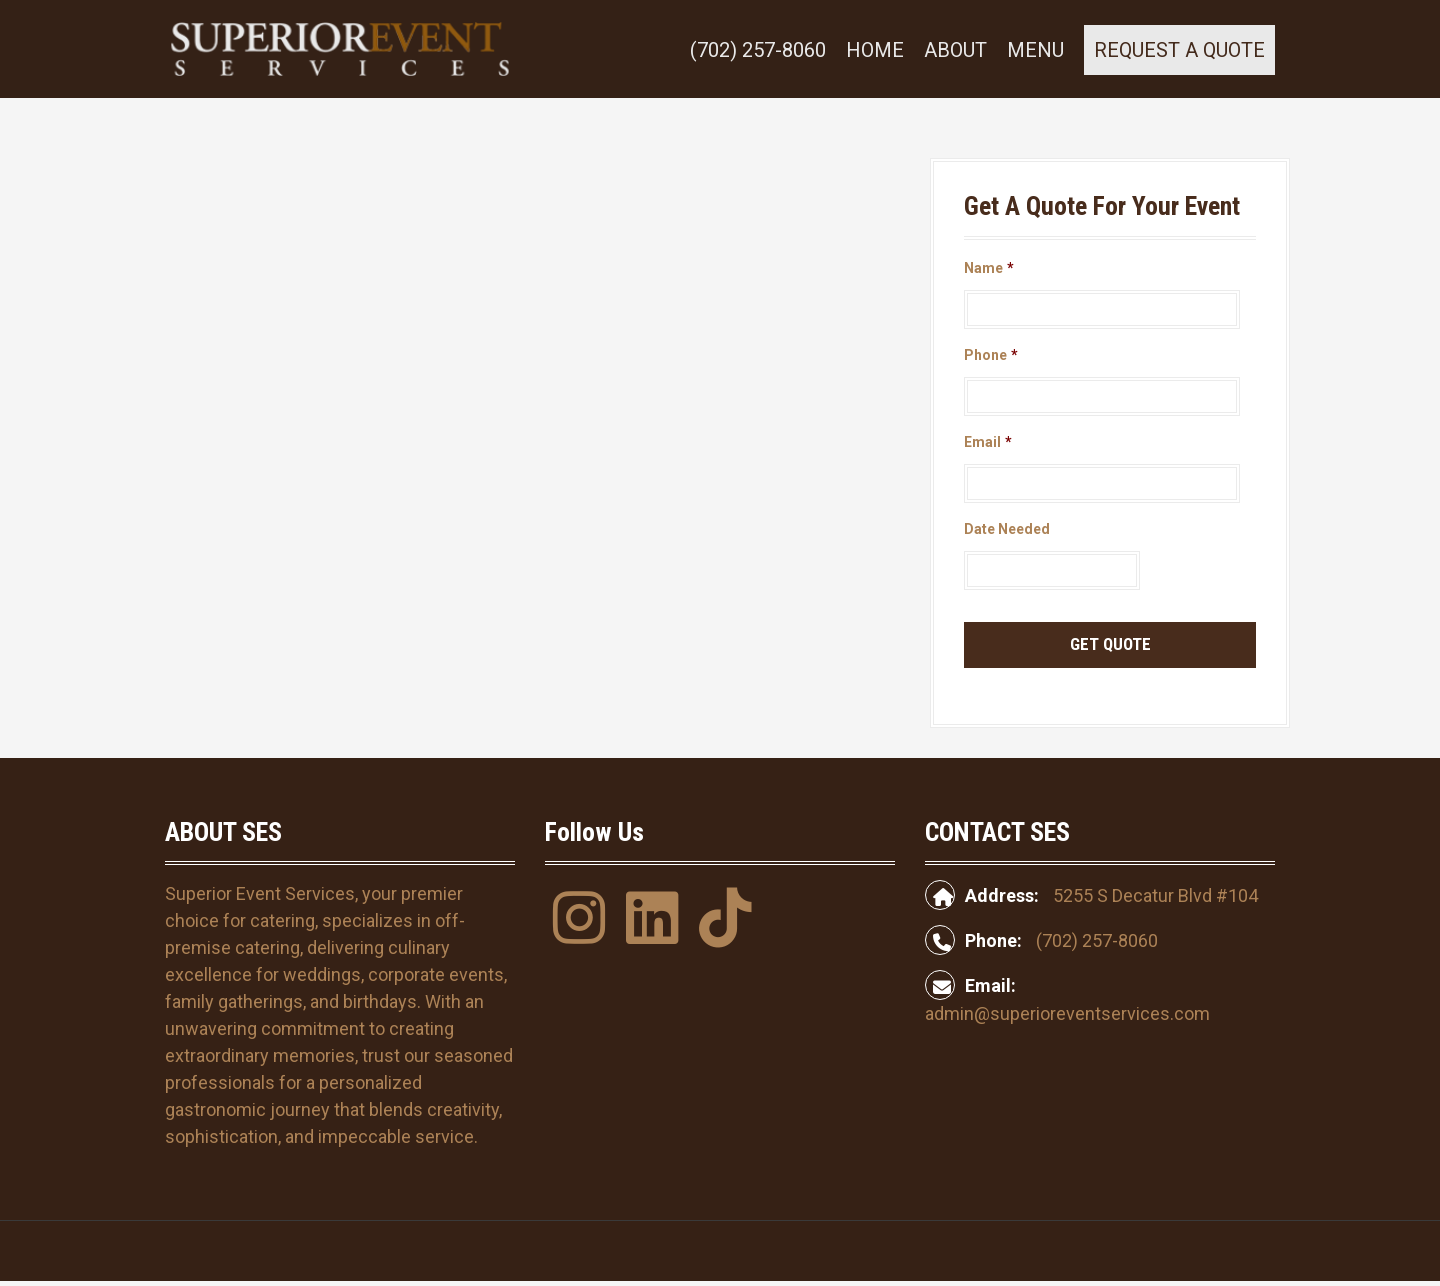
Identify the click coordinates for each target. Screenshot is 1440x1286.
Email (988, 442)
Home (875, 50)
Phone (991, 355)
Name (989, 268)
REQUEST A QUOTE (1179, 50)
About (955, 50)
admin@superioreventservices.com (1067, 1013)
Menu (1035, 50)
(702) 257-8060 (758, 50)
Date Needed (1007, 529)
